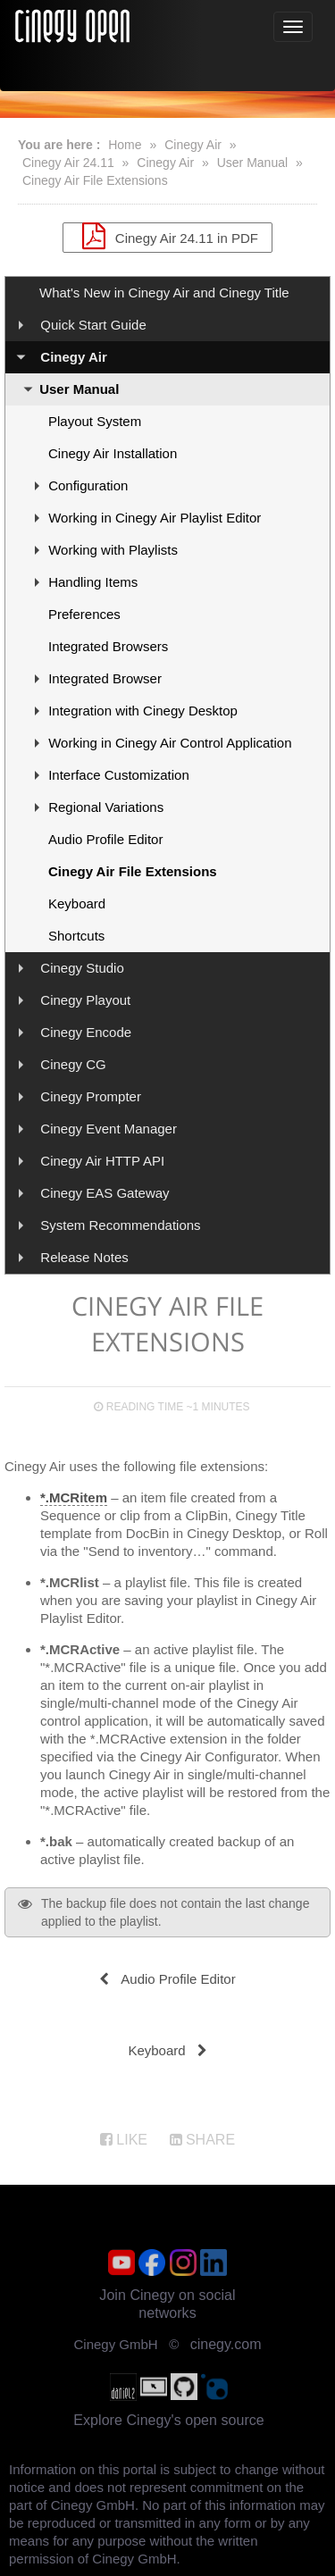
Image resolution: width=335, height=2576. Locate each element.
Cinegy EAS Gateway (104, 1192)
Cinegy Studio (81, 967)
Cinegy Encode (85, 1032)
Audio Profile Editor (105, 839)
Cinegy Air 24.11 (68, 162)
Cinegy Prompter (90, 1096)
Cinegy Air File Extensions (95, 180)
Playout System (94, 421)
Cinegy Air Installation (112, 453)
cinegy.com (226, 2344)
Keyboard (76, 903)
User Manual (252, 162)
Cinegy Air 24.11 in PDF (167, 235)
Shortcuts (76, 935)
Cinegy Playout (85, 1000)
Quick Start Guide (93, 324)
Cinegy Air (193, 145)
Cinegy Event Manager (108, 1128)
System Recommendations (120, 1225)
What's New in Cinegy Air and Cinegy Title (164, 292)
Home (124, 145)
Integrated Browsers (108, 646)
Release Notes (84, 1257)
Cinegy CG (72, 1064)
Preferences (84, 614)
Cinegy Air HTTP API (102, 1160)
